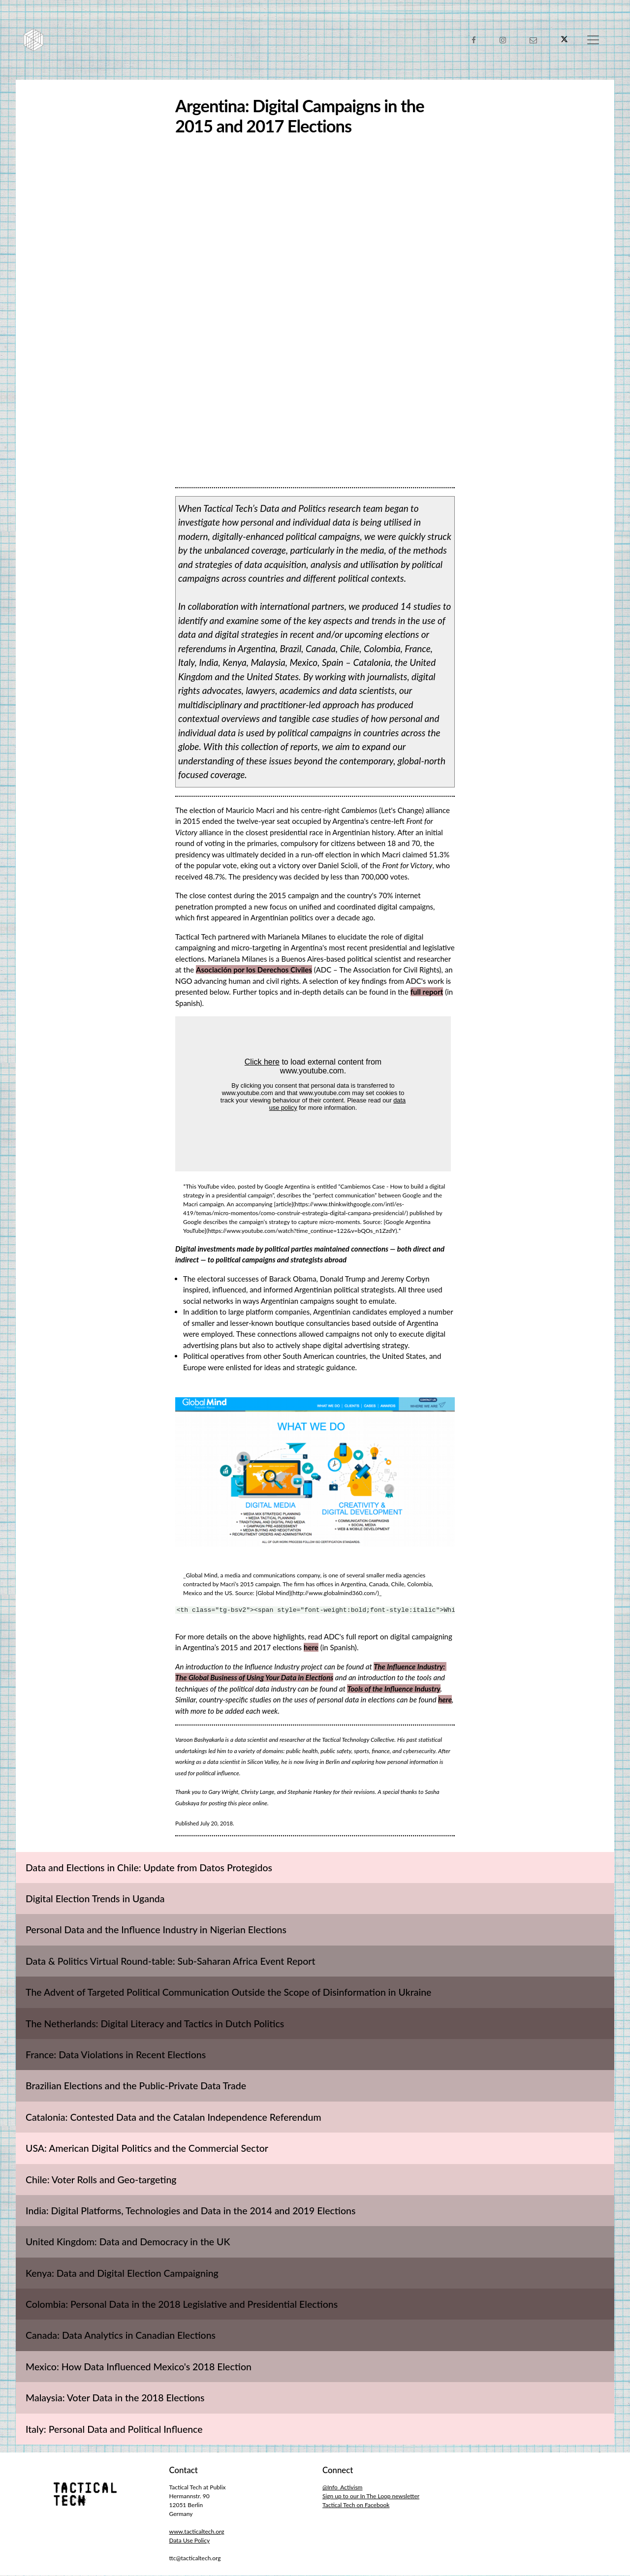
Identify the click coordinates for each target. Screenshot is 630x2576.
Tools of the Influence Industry (393, 1689)
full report (426, 991)
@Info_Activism (342, 2487)
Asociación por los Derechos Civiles (254, 969)
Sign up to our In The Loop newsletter (370, 2496)
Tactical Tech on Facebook (355, 2505)
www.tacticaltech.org (196, 2532)
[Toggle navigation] (593, 40)
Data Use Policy (189, 2541)
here (311, 1647)
